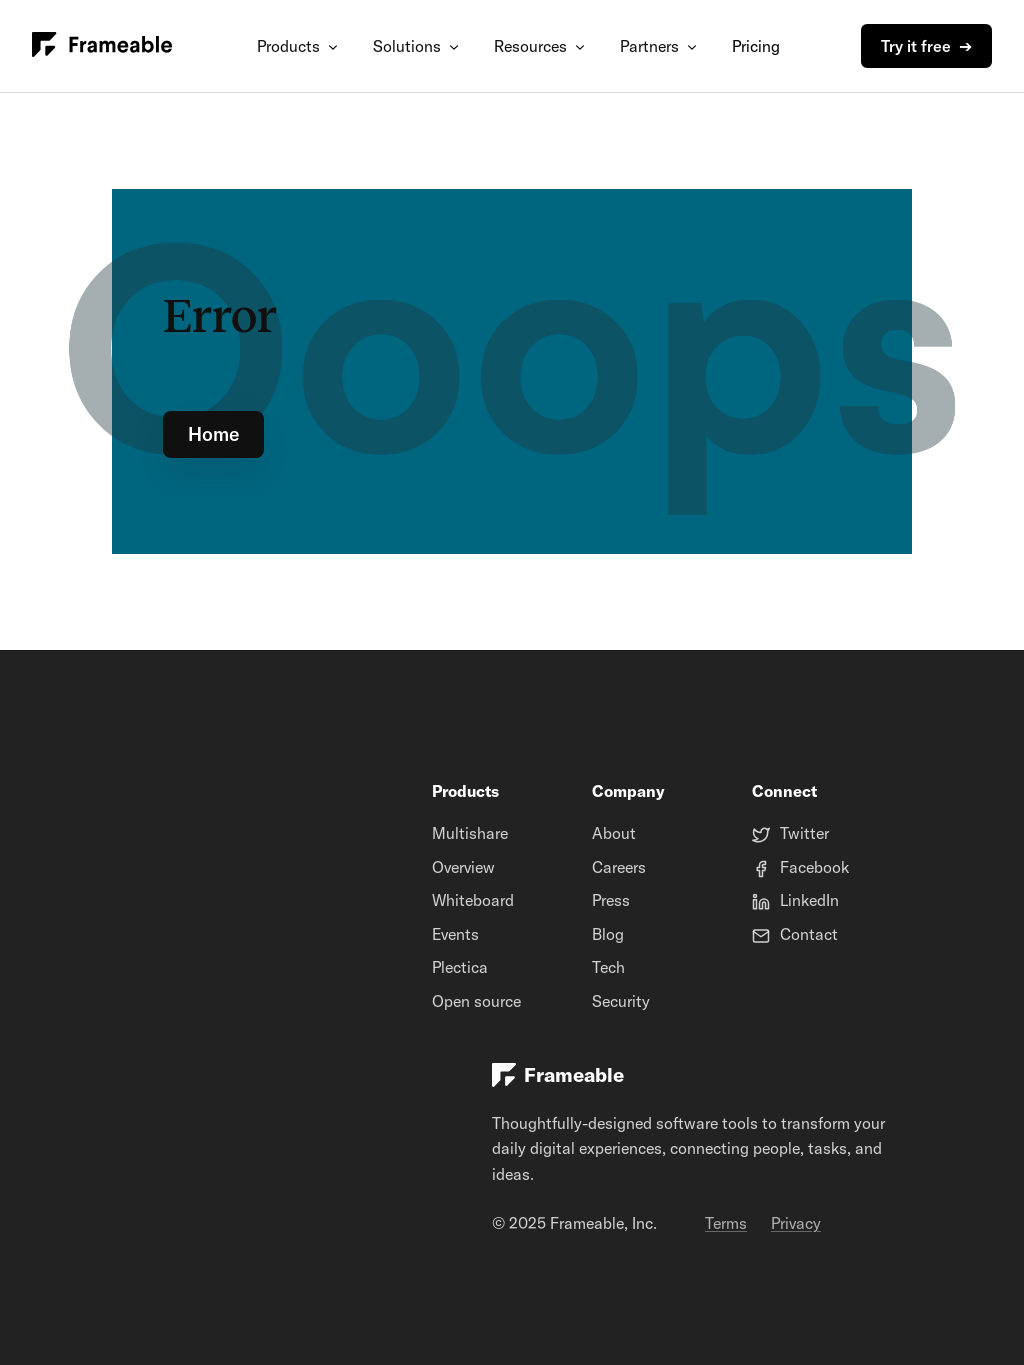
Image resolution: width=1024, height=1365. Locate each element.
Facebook (814, 867)
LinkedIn (809, 900)
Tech (608, 967)
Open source (476, 1001)
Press (611, 900)
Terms (726, 1223)
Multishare (470, 833)
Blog (608, 934)
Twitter (804, 833)
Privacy (796, 1223)
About (614, 833)
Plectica (460, 967)
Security (621, 1001)
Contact (809, 934)
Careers (619, 867)
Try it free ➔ (926, 46)
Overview (463, 867)
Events (455, 934)
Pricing (756, 46)
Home (213, 434)
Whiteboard (473, 900)
